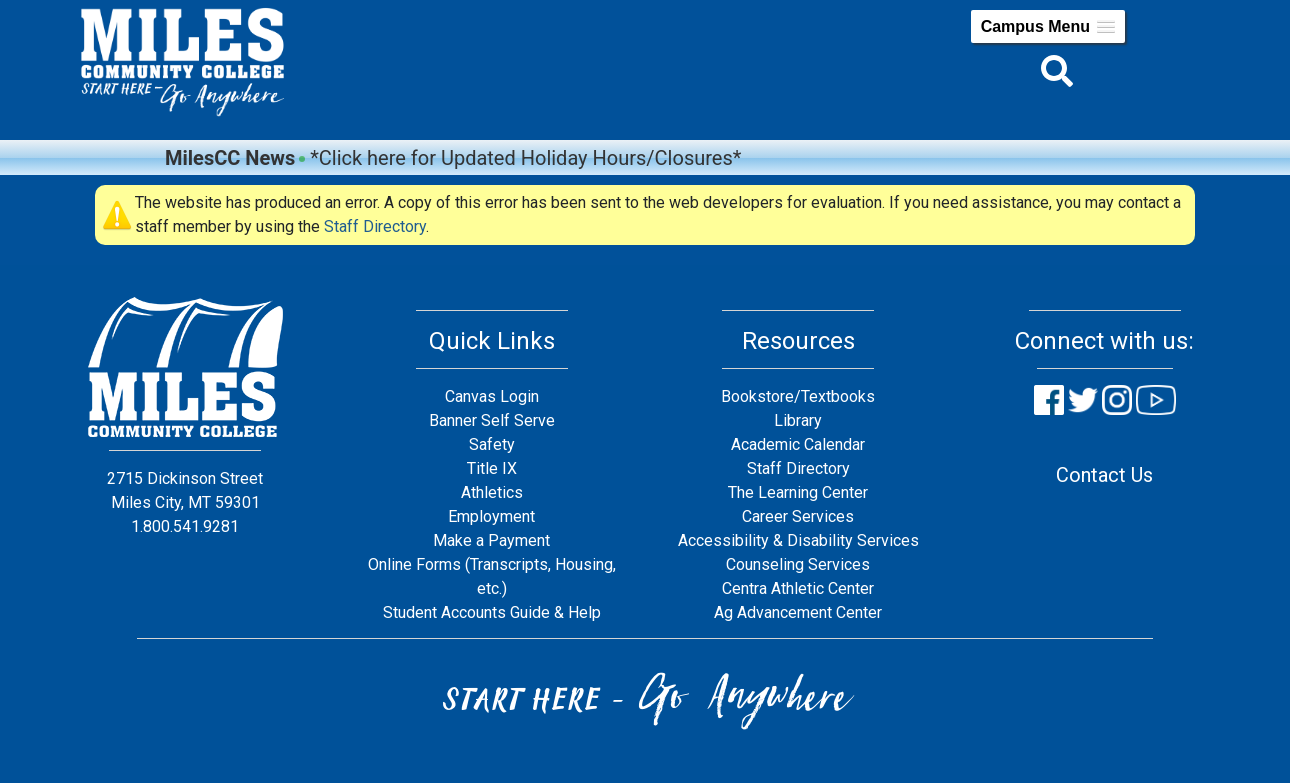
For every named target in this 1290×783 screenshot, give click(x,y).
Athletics (492, 492)
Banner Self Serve (492, 420)
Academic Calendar (798, 444)
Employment (491, 516)
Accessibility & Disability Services (798, 540)
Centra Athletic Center (798, 588)
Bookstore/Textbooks (798, 396)
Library (798, 420)
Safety (492, 444)
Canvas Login (492, 396)
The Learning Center (798, 492)
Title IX (492, 468)
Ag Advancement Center (798, 612)
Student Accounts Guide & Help (492, 612)
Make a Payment (491, 540)
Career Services (798, 516)
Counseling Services (798, 564)
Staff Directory (375, 226)
